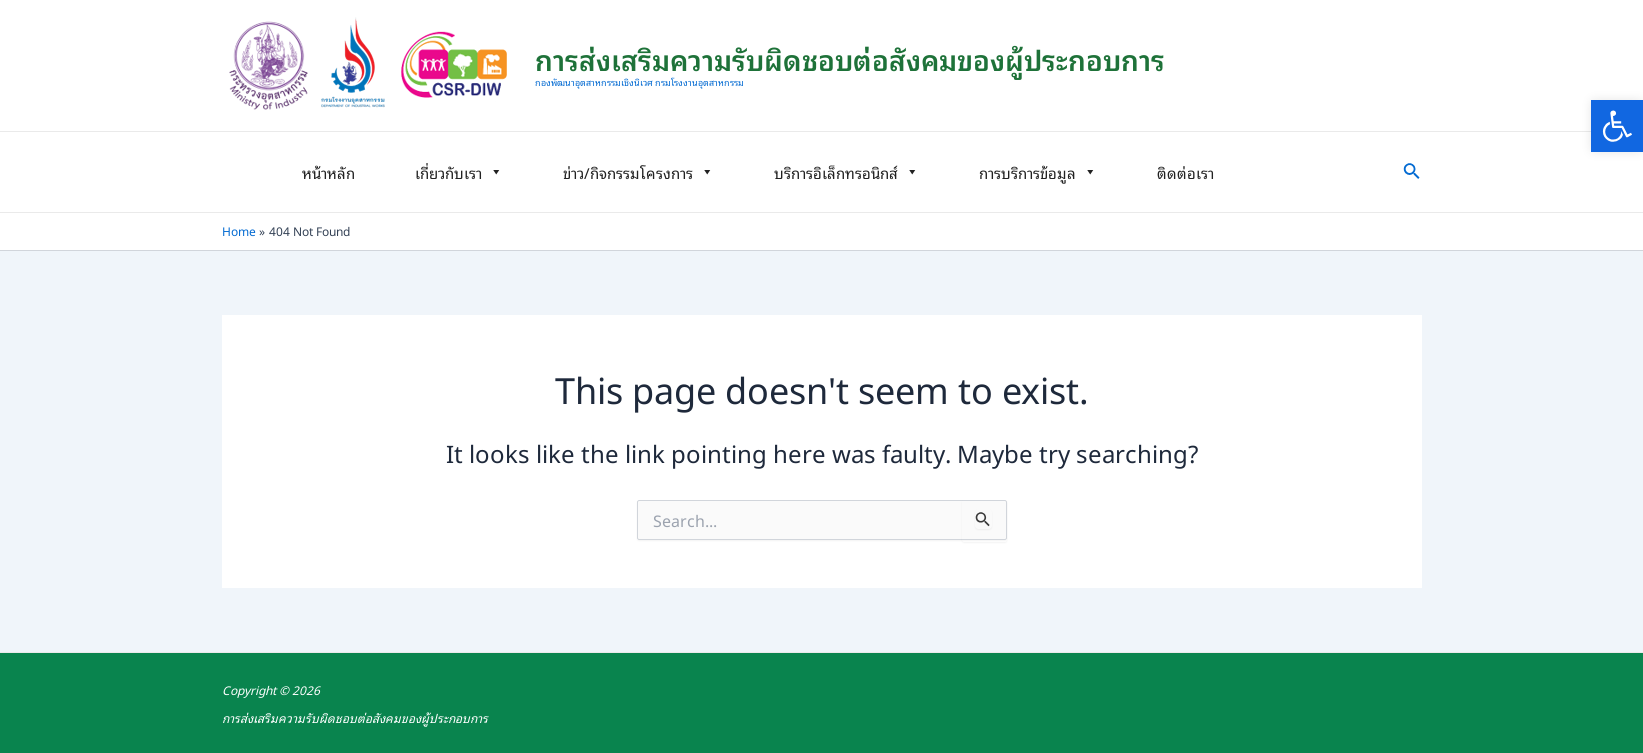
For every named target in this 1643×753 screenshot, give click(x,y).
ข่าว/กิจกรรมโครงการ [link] (638, 172)
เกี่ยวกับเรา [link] (459, 172)
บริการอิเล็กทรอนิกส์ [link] (846, 172)
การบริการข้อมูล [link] (1038, 172)
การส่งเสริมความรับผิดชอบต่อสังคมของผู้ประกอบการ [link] (850, 58)
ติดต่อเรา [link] (1185, 172)
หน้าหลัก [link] (328, 172)
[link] (1617, 126)
